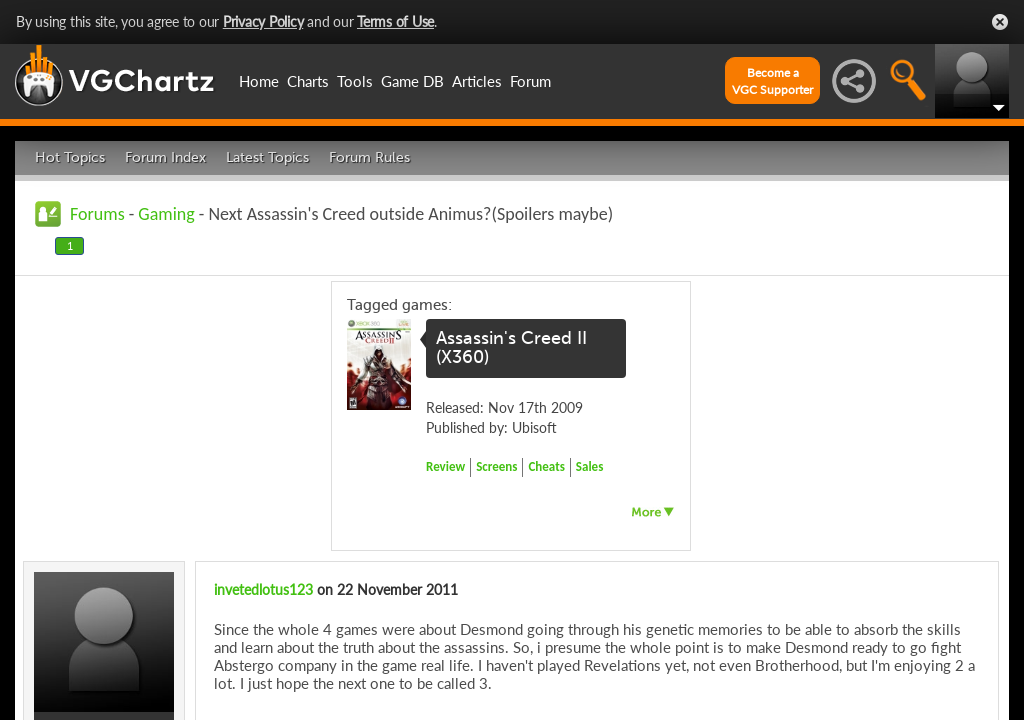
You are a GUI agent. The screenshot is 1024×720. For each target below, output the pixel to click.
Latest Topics (267, 157)
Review (445, 466)
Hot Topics (70, 157)
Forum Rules (369, 157)
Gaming (166, 214)
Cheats (546, 466)
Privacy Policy (263, 21)
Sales (590, 466)
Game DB (412, 81)
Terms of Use (395, 21)
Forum (530, 81)
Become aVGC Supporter (772, 81)
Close (1000, 22)
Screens (496, 466)
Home (259, 81)
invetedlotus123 (263, 589)
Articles (477, 81)
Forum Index (165, 157)
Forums (97, 214)
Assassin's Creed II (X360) (511, 348)
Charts (308, 81)
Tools (355, 81)
